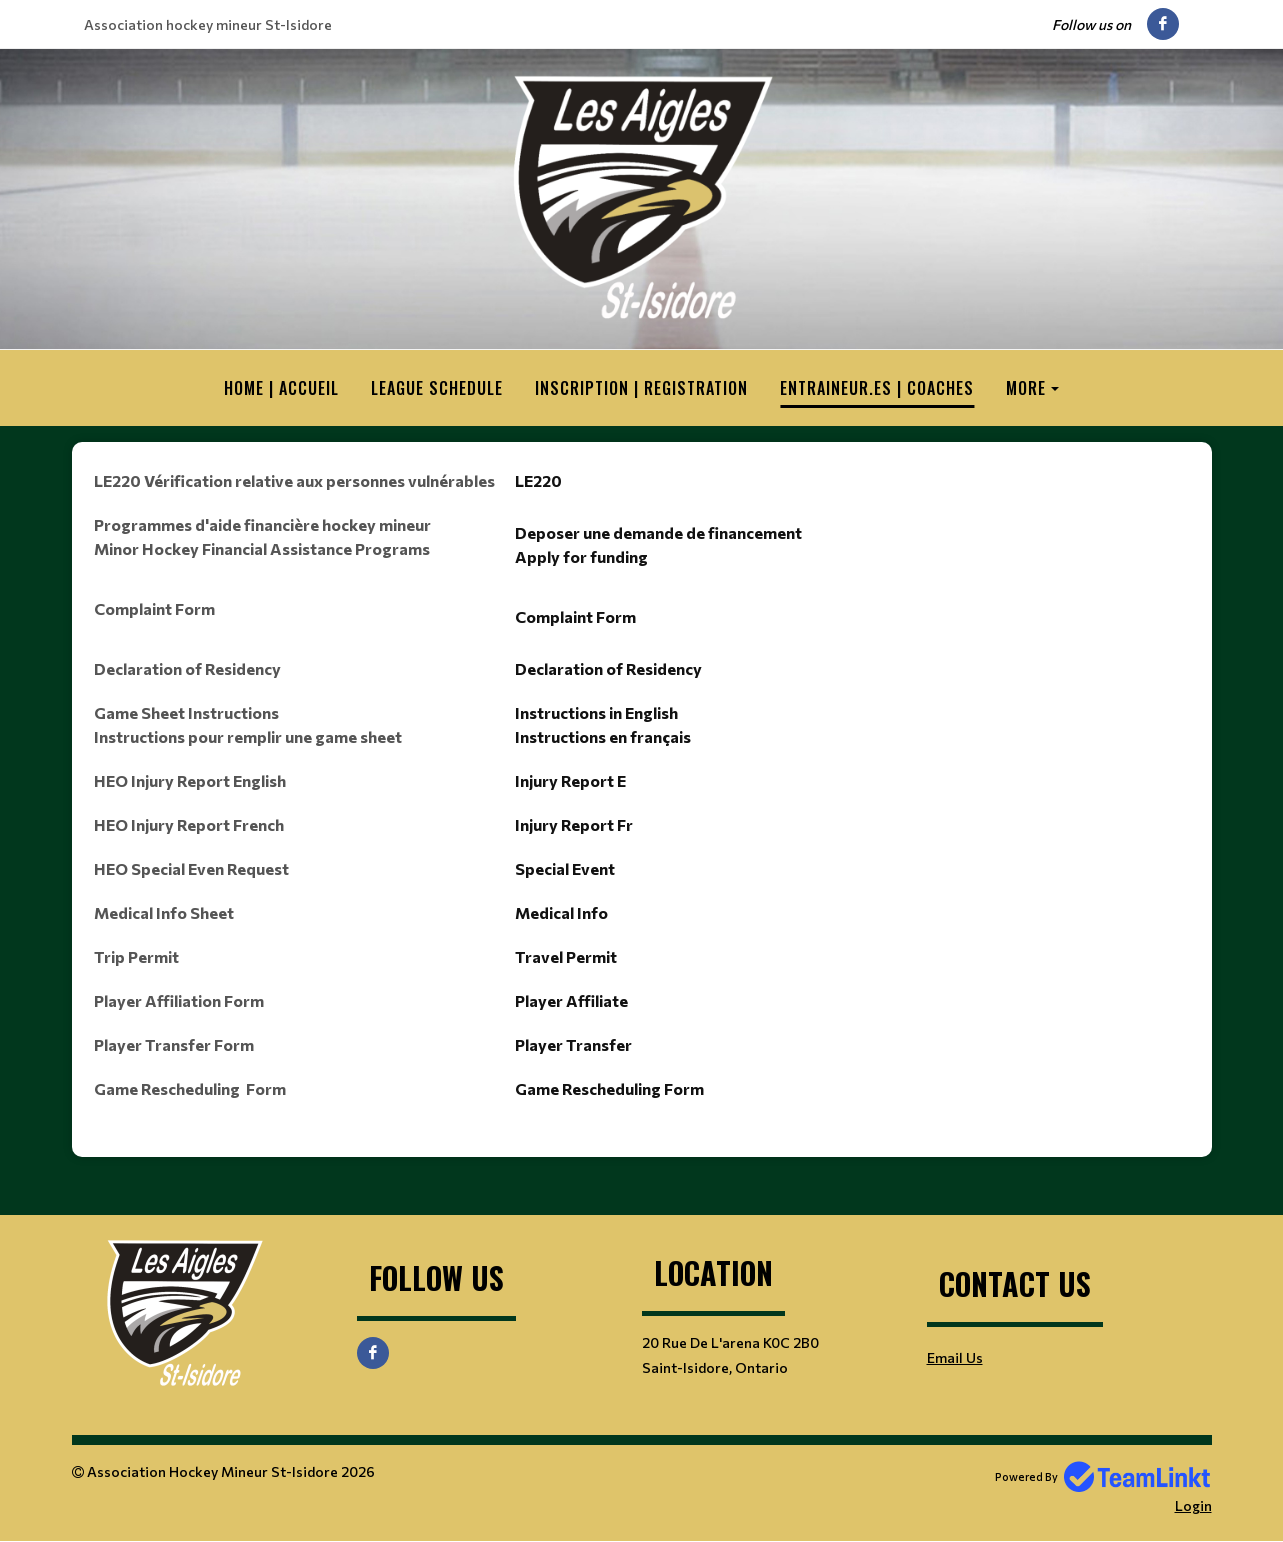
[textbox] (642, 800)
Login (1193, 1505)
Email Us (955, 1357)
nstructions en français (605, 736)
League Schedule (437, 388)
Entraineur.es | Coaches (877, 388)
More (1026, 388)
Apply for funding (581, 556)
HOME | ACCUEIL (281, 388)
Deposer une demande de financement (658, 532)
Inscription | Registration (641, 388)
